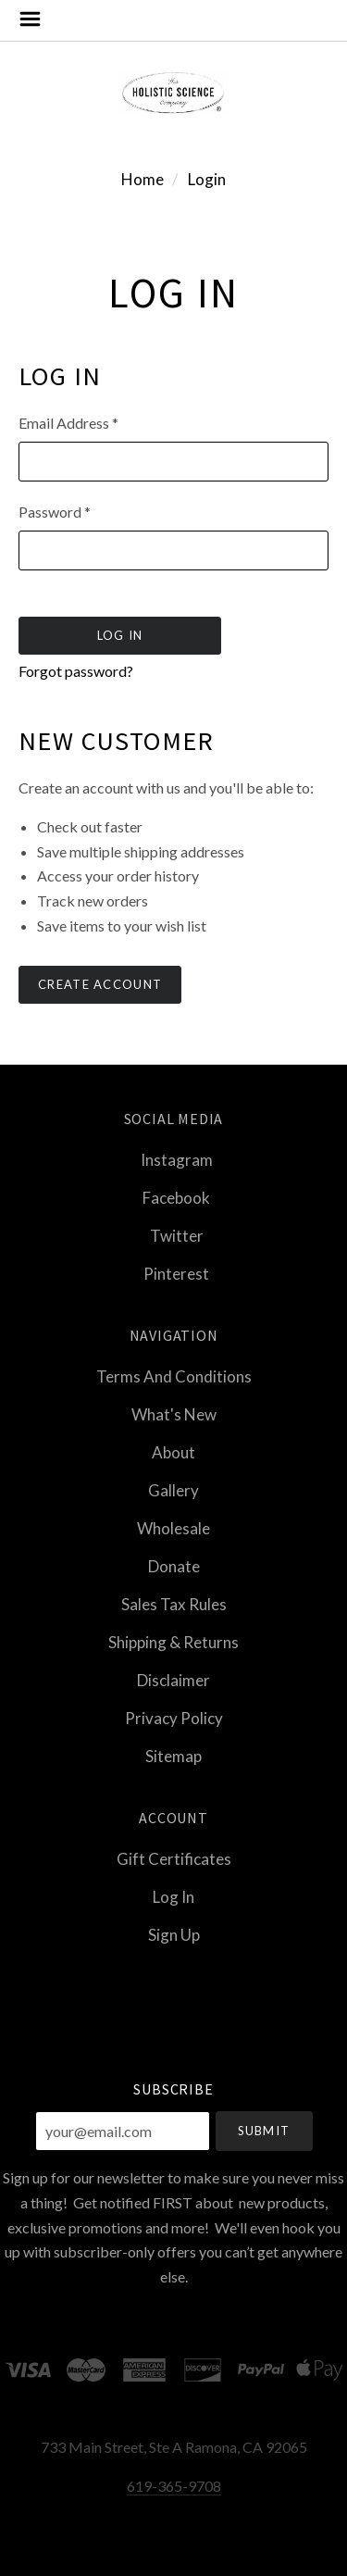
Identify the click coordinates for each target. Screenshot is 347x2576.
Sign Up (174, 1934)
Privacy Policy (174, 1718)
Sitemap (173, 1755)
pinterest (173, 1273)
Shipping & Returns (173, 1642)
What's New (174, 1414)
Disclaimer (173, 1680)
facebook (173, 1197)
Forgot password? (76, 671)
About (173, 1452)
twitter (174, 1235)
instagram (174, 1159)
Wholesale (173, 1528)
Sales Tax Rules (174, 1604)
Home (142, 179)
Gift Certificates (174, 1859)
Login (207, 179)
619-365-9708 (174, 2486)
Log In (173, 1897)
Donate (174, 1566)
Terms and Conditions (174, 1376)
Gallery (173, 1490)
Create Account (100, 984)
